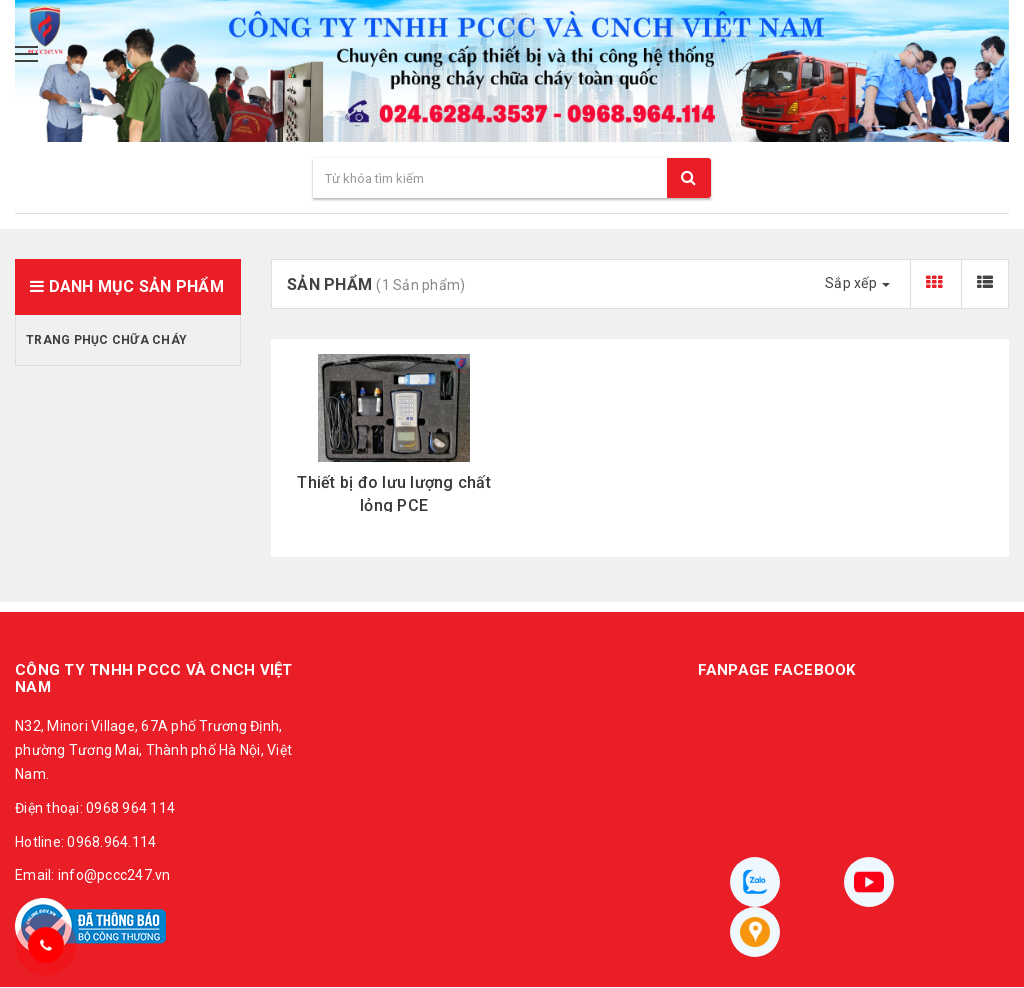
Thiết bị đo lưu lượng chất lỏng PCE (394, 493)
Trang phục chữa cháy (106, 340)
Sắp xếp (857, 283)
